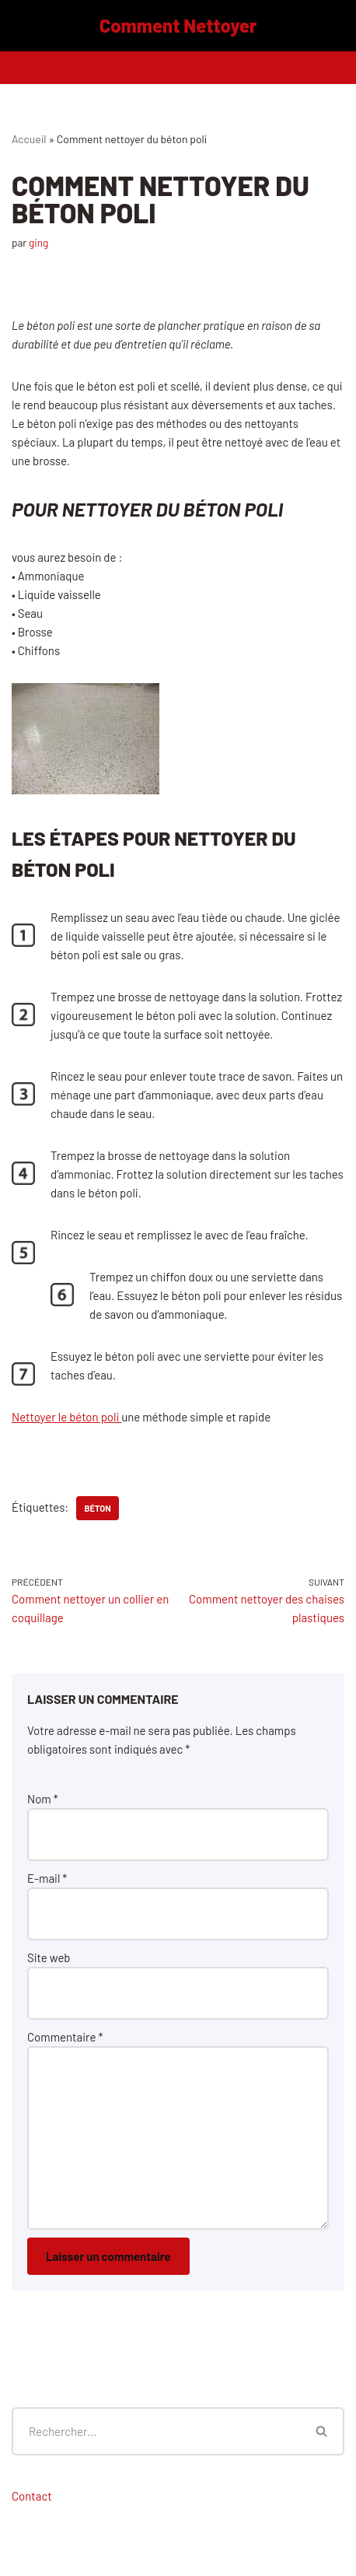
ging (38, 242)
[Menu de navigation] (178, 67)
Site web (49, 1957)
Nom (42, 1799)
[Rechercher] (156, 2431)
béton (97, 1508)
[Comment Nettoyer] (178, 25)
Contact (32, 2496)
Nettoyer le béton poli (66, 1417)
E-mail (47, 1878)
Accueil (29, 138)
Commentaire (65, 2037)
